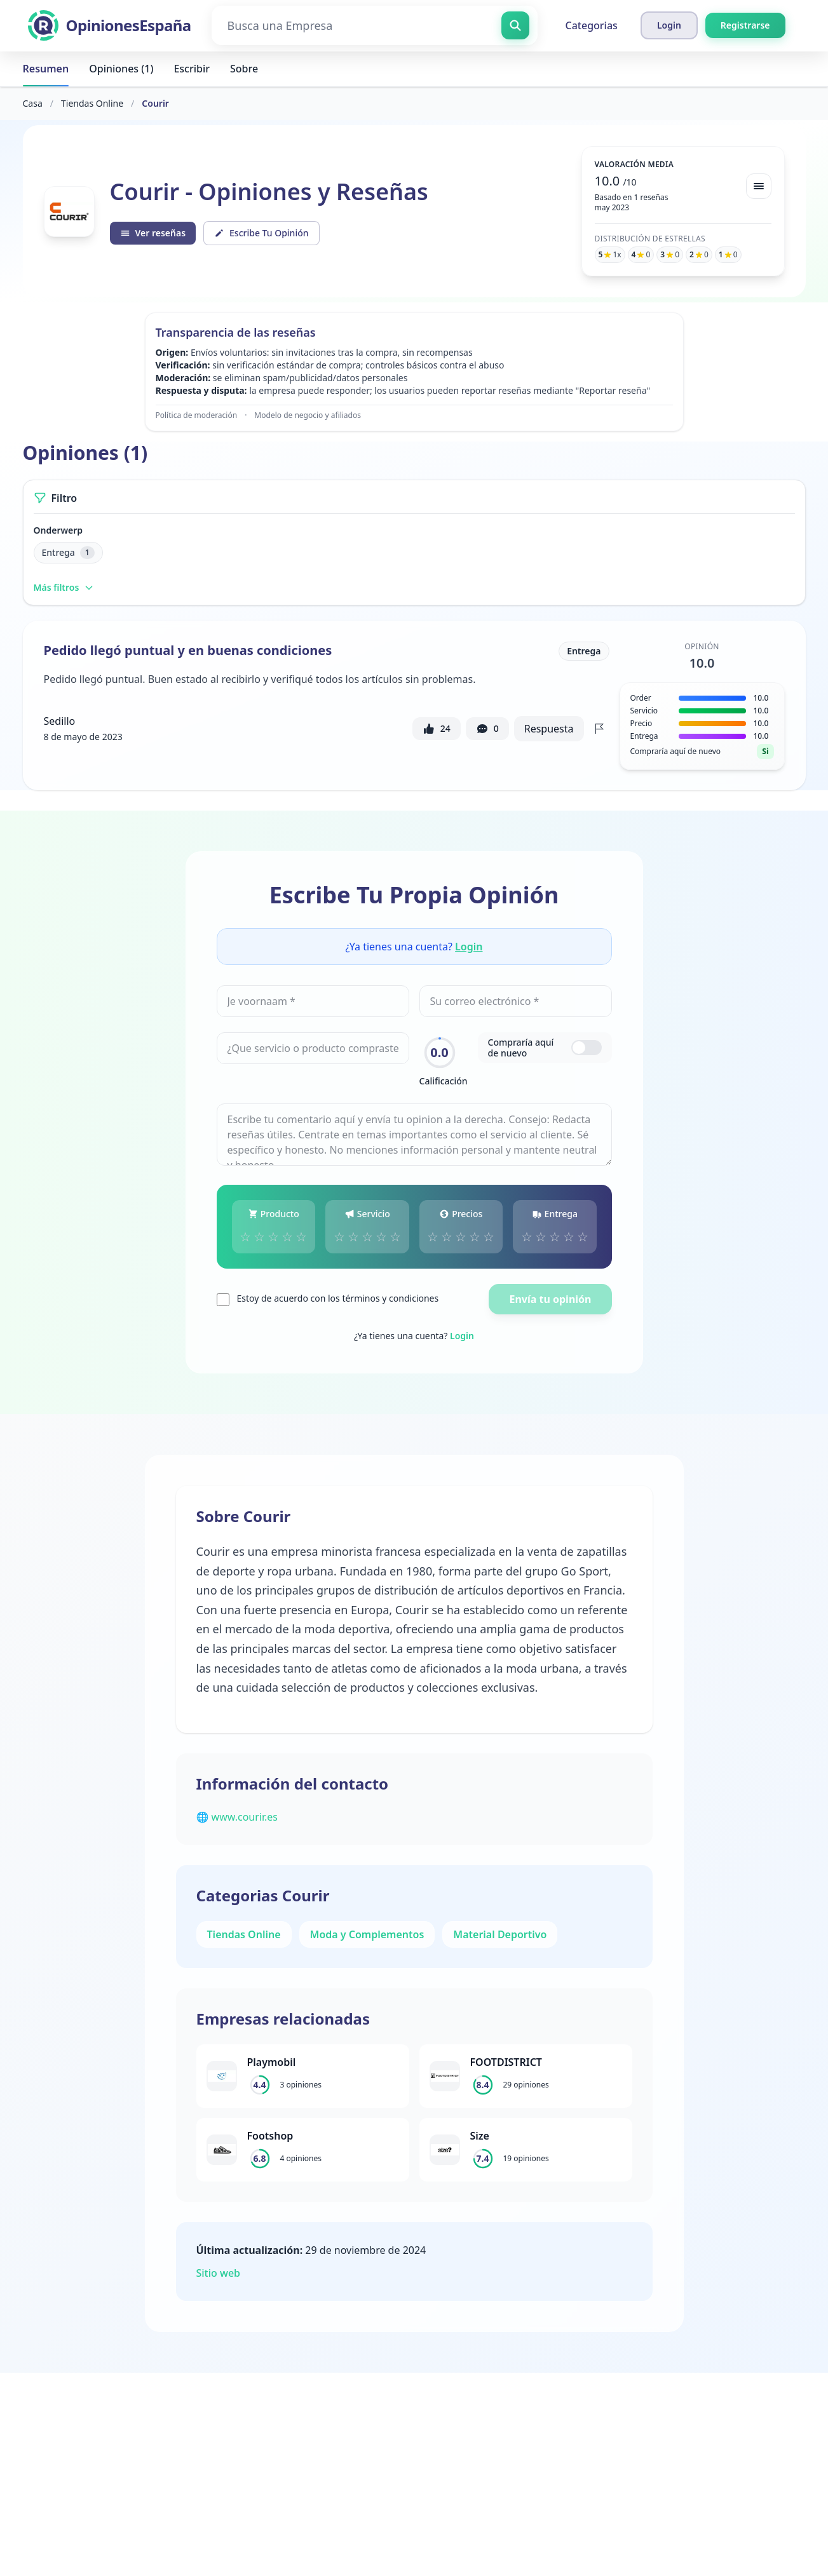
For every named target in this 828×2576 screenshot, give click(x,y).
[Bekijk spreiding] (758, 186)
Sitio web (218, 2273)
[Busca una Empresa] (374, 25)
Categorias (592, 25)
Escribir (191, 69)
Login (468, 947)
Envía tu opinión (550, 1299)
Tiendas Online (92, 103)
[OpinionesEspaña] (109, 25)
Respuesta (549, 729)
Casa (33, 103)
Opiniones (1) (121, 69)
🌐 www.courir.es (237, 1817)
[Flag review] (599, 728)
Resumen (46, 69)
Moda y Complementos (367, 1934)
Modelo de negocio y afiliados (307, 415)
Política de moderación (197, 415)
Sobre (244, 69)
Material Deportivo (499, 1934)
